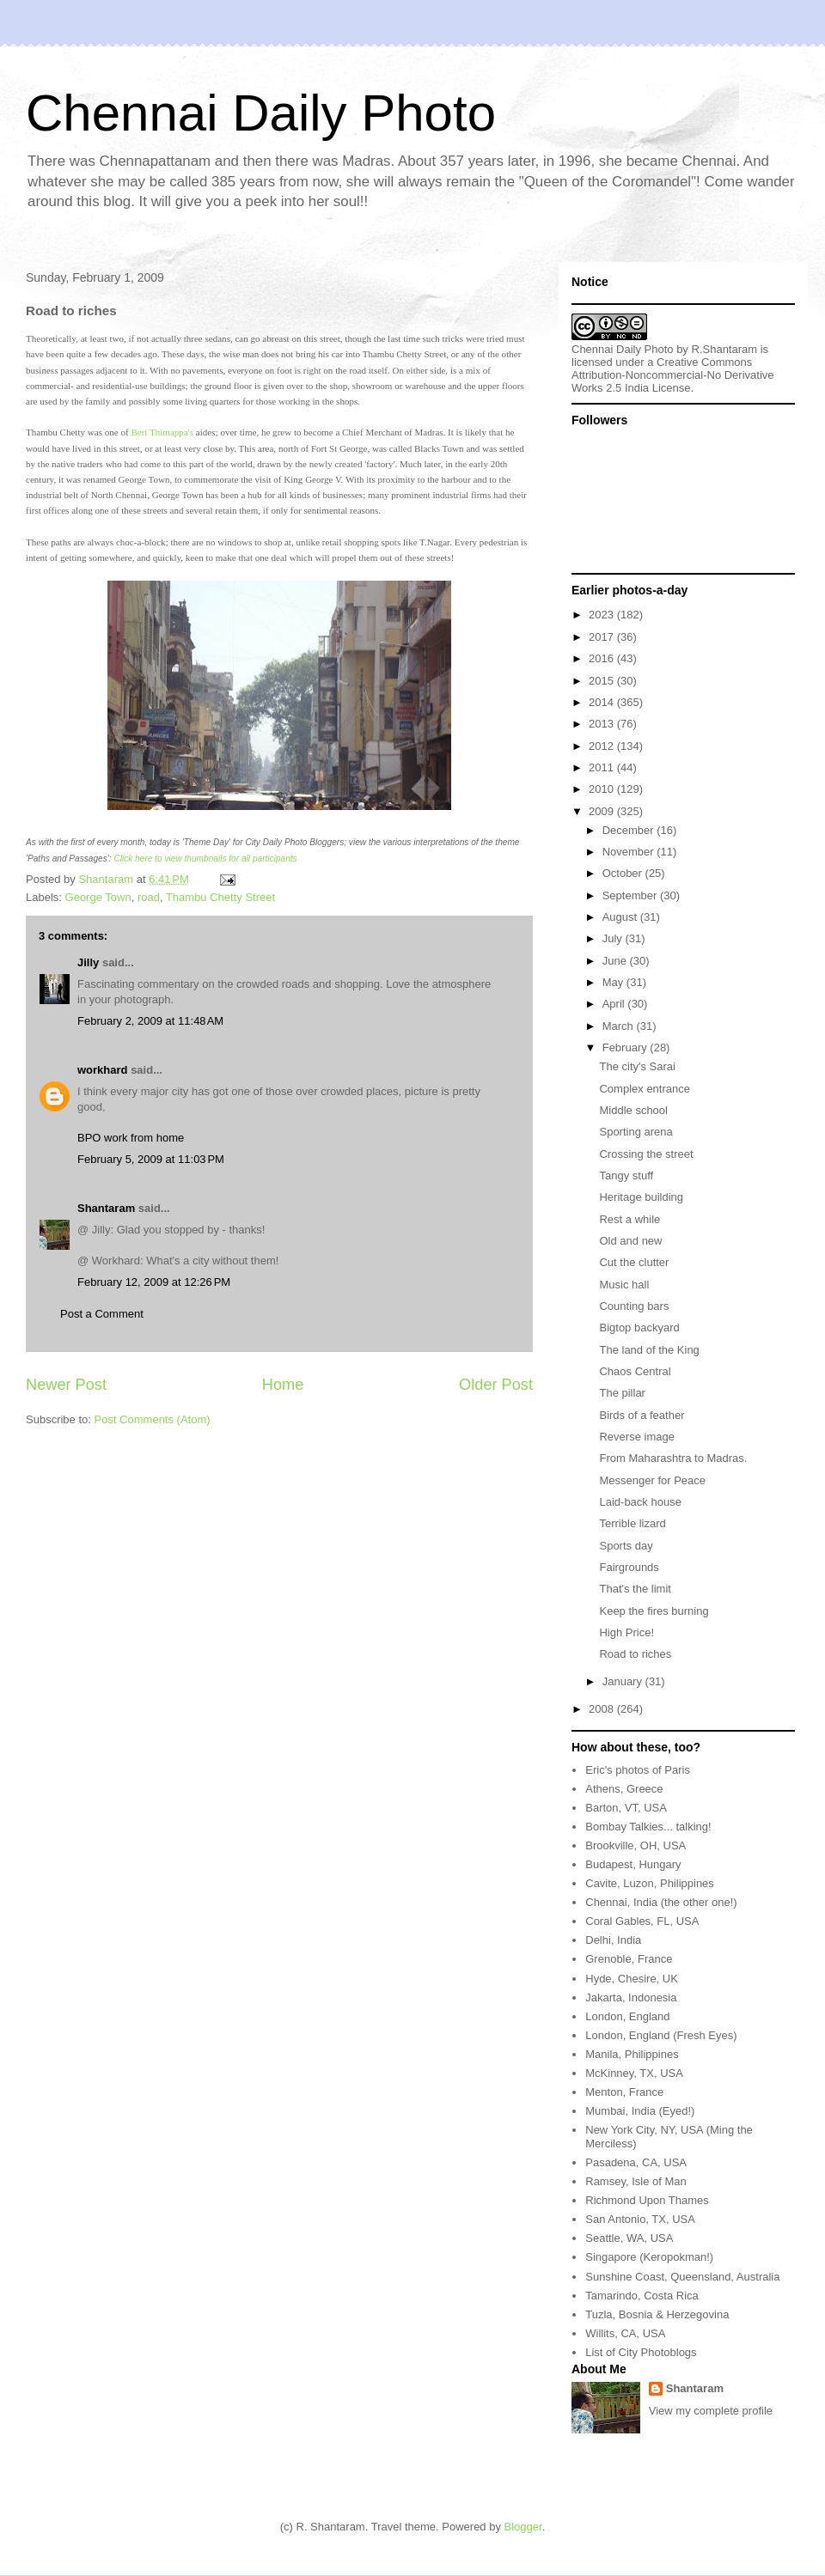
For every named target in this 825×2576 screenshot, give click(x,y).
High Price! (626, 1632)
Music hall (624, 1284)
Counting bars (634, 1306)
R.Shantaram (725, 349)
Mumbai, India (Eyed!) (639, 2110)
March (619, 1026)
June (616, 960)
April (615, 1003)
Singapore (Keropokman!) (649, 2256)
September (631, 895)
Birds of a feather (641, 1415)
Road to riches (635, 1653)
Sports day (625, 1545)
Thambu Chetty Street (220, 897)
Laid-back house (640, 1501)
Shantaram (106, 1208)
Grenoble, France (628, 1958)
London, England (627, 2016)
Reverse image (636, 1436)
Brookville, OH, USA (635, 1845)
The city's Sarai (637, 1066)
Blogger (523, 2526)
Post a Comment (102, 1313)
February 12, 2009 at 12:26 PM (153, 1282)
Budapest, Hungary (633, 1864)
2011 (603, 767)
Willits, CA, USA (625, 2333)
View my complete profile (711, 2410)
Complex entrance (644, 1088)
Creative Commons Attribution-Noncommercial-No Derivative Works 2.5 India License (672, 375)
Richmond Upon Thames (647, 2200)
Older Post (496, 1384)
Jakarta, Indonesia (630, 1997)
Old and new (630, 1240)
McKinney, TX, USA (634, 2073)
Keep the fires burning (653, 1611)
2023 (603, 614)
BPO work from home (130, 1137)
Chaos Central (634, 1371)
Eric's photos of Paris (637, 1769)
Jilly (88, 962)
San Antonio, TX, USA (640, 2219)
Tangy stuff (626, 1175)
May (614, 982)
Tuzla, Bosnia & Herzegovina (657, 2314)
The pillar (622, 1392)
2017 (603, 636)
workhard (102, 1069)
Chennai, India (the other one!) (660, 1902)
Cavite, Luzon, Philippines (649, 1883)
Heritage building (641, 1197)
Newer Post (66, 1384)
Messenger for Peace (652, 1480)
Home (283, 1384)
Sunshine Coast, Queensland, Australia (682, 2276)
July (614, 938)
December (629, 830)
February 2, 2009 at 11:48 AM (150, 1020)
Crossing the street (646, 1154)
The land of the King (649, 1349)
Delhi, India (613, 1940)
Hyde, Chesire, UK (631, 1978)
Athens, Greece (624, 1788)
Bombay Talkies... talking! (648, 1826)
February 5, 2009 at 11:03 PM (150, 1159)
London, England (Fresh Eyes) (660, 2035)
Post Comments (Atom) (153, 1419)
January (623, 1681)
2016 (603, 658)
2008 (603, 1708)
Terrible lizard (632, 1523)
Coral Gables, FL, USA (642, 1921)
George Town (98, 897)
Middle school (633, 1110)
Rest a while (629, 1219)
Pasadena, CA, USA (636, 2162)
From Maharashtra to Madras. (673, 1458)
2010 (603, 789)
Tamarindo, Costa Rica (642, 2295)
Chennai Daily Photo (261, 113)
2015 (603, 680)
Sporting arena (635, 1131)
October (623, 873)
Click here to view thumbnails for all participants (204, 858)
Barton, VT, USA (626, 1807)
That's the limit (634, 1588)
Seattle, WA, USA (629, 2238)
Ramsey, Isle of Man (636, 2181)
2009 (603, 811)
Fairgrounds (628, 1567)
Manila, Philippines (631, 2054)
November (629, 851)
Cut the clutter (634, 1262)
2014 (603, 702)
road (149, 897)
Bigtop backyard (639, 1327)
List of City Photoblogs (640, 2352)
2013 (603, 723)
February (626, 1047)
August (621, 916)
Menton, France (624, 2092)
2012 (603, 746)
